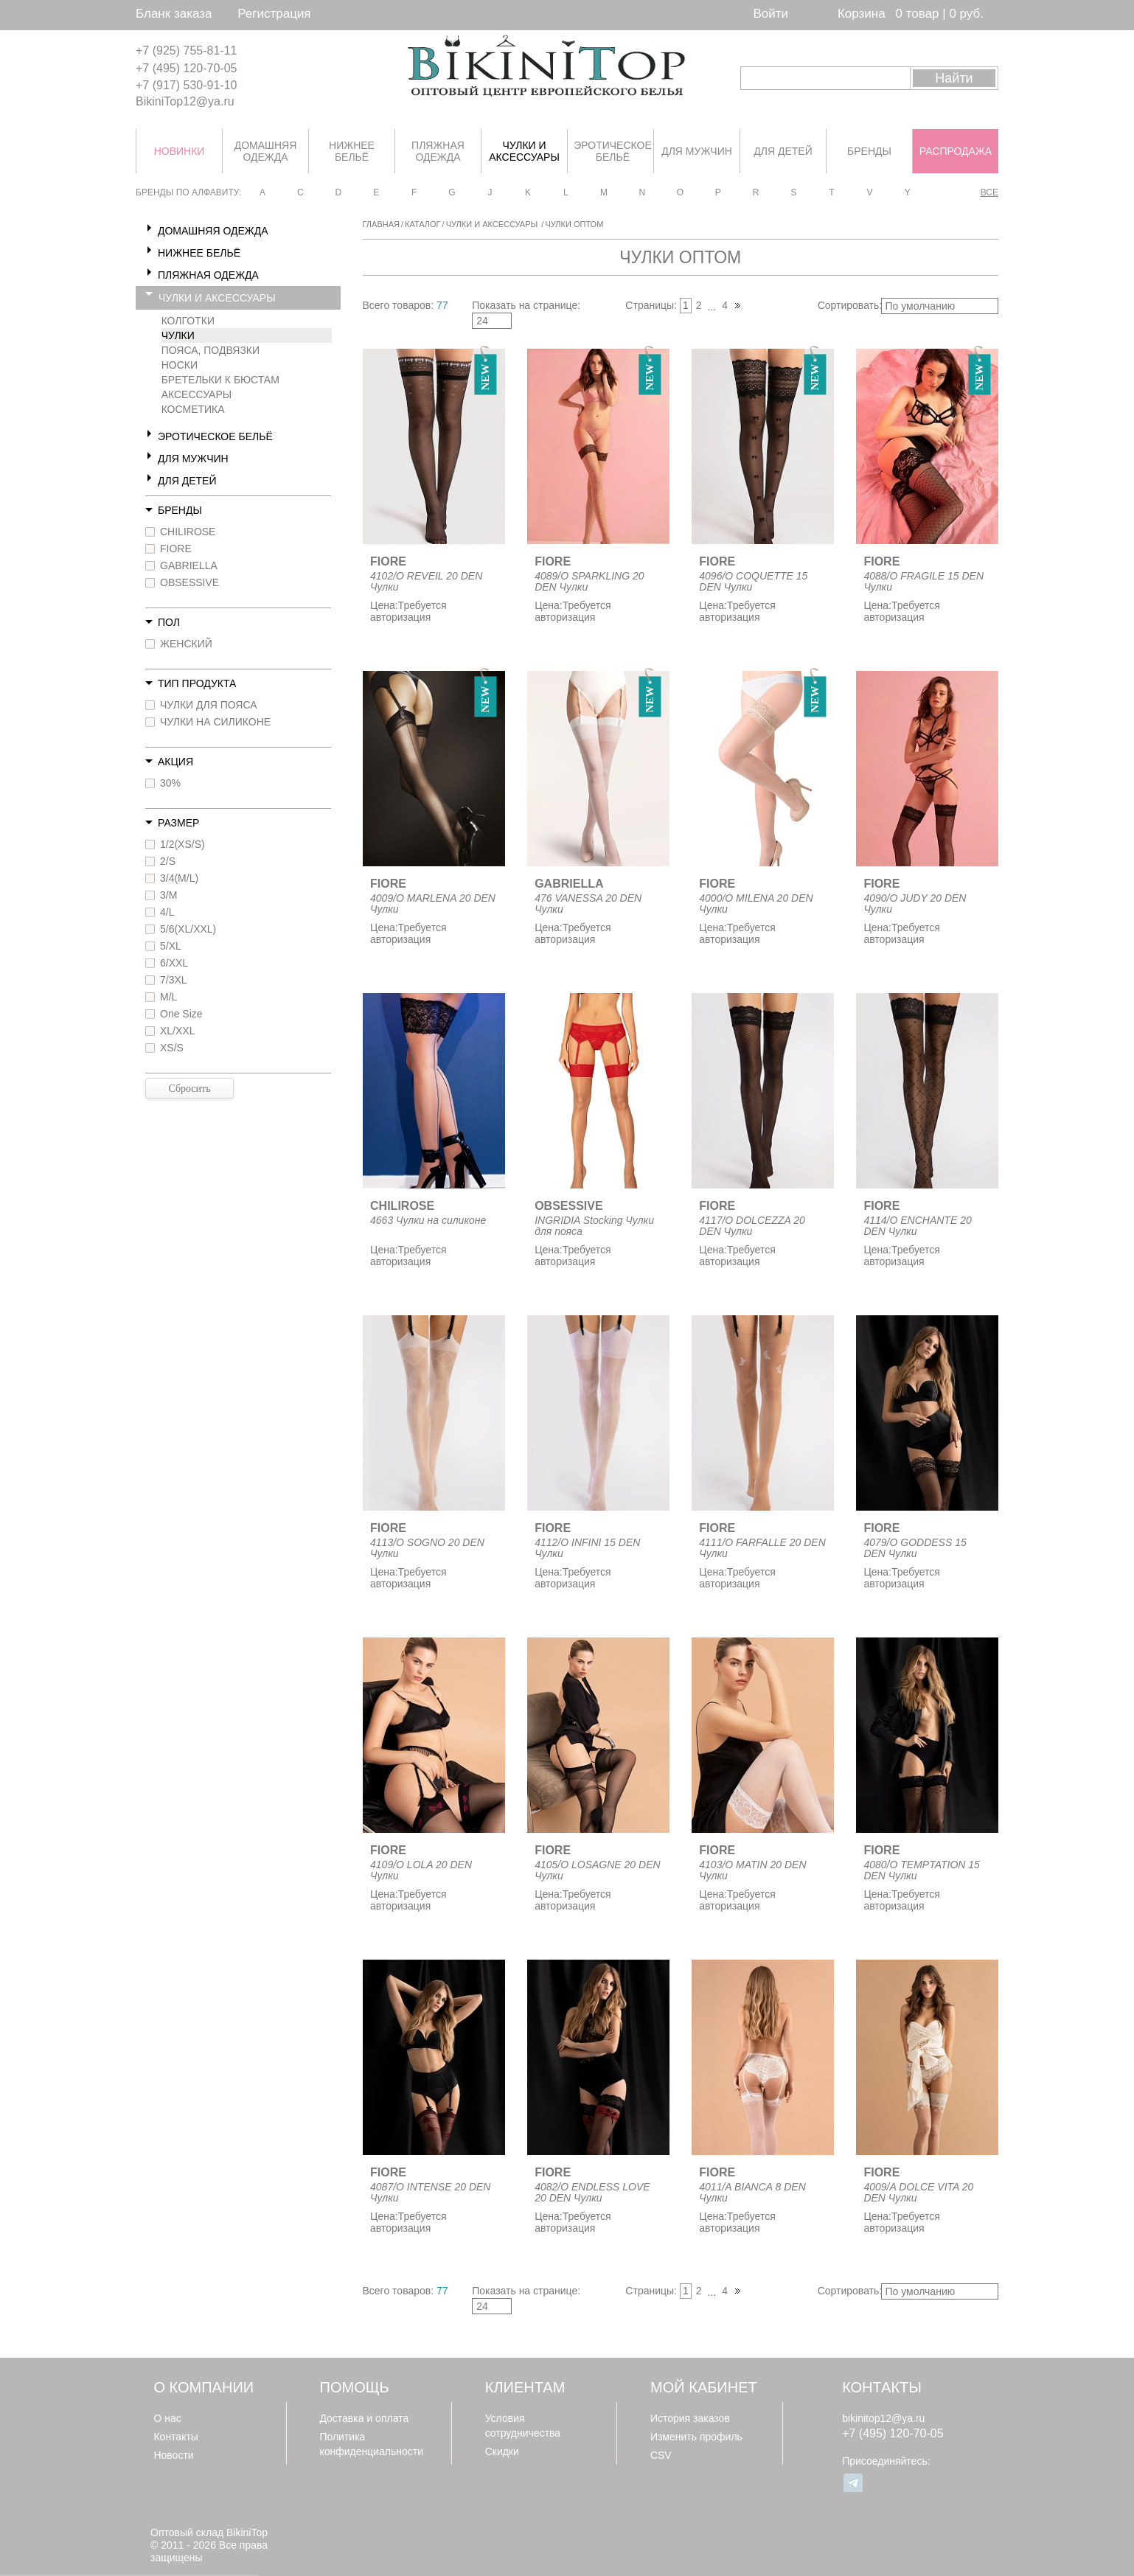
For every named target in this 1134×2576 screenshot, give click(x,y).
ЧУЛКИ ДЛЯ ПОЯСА (208, 705)
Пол (169, 622)
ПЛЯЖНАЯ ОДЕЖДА (208, 275)
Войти (770, 14)
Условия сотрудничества (523, 2425)
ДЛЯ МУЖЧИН (193, 458)
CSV (661, 2455)
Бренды (180, 510)
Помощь (354, 2387)
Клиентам (525, 2387)
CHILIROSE (187, 531)
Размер (178, 823)
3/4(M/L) (179, 878)
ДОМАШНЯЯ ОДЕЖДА (213, 231)
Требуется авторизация (408, 611)
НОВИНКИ (179, 151)
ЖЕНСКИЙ (186, 644)
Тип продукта (197, 683)
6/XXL (174, 963)
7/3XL (173, 980)
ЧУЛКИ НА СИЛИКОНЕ (215, 722)
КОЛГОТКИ (188, 321)
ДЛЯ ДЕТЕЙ (187, 481)
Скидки (502, 2451)
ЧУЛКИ (178, 335)
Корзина (862, 14)
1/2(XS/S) (182, 844)
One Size (181, 1014)
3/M (168, 895)
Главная (381, 224)
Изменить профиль (696, 2437)
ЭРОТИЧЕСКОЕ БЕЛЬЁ (215, 436)
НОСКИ (179, 365)
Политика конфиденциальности (371, 2444)
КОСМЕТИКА (193, 409)
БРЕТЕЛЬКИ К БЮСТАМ (220, 380)
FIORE (176, 548)
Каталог (423, 224)
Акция (175, 761)
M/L (168, 997)
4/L (167, 912)
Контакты (175, 2437)
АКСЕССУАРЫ (196, 394)
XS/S (172, 1048)
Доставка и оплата (363, 2418)
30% (170, 783)
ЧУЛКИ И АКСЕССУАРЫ (217, 298)
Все (989, 192)
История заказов (690, 2418)
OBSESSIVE (189, 582)
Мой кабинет (703, 2387)
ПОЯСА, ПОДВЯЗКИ (210, 350)
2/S (167, 861)
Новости (173, 2455)
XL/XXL (177, 1031)
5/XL (170, 946)
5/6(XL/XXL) (188, 929)
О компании (203, 2387)
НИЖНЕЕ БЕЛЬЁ (199, 253)
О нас (167, 2418)
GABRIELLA (189, 565)
